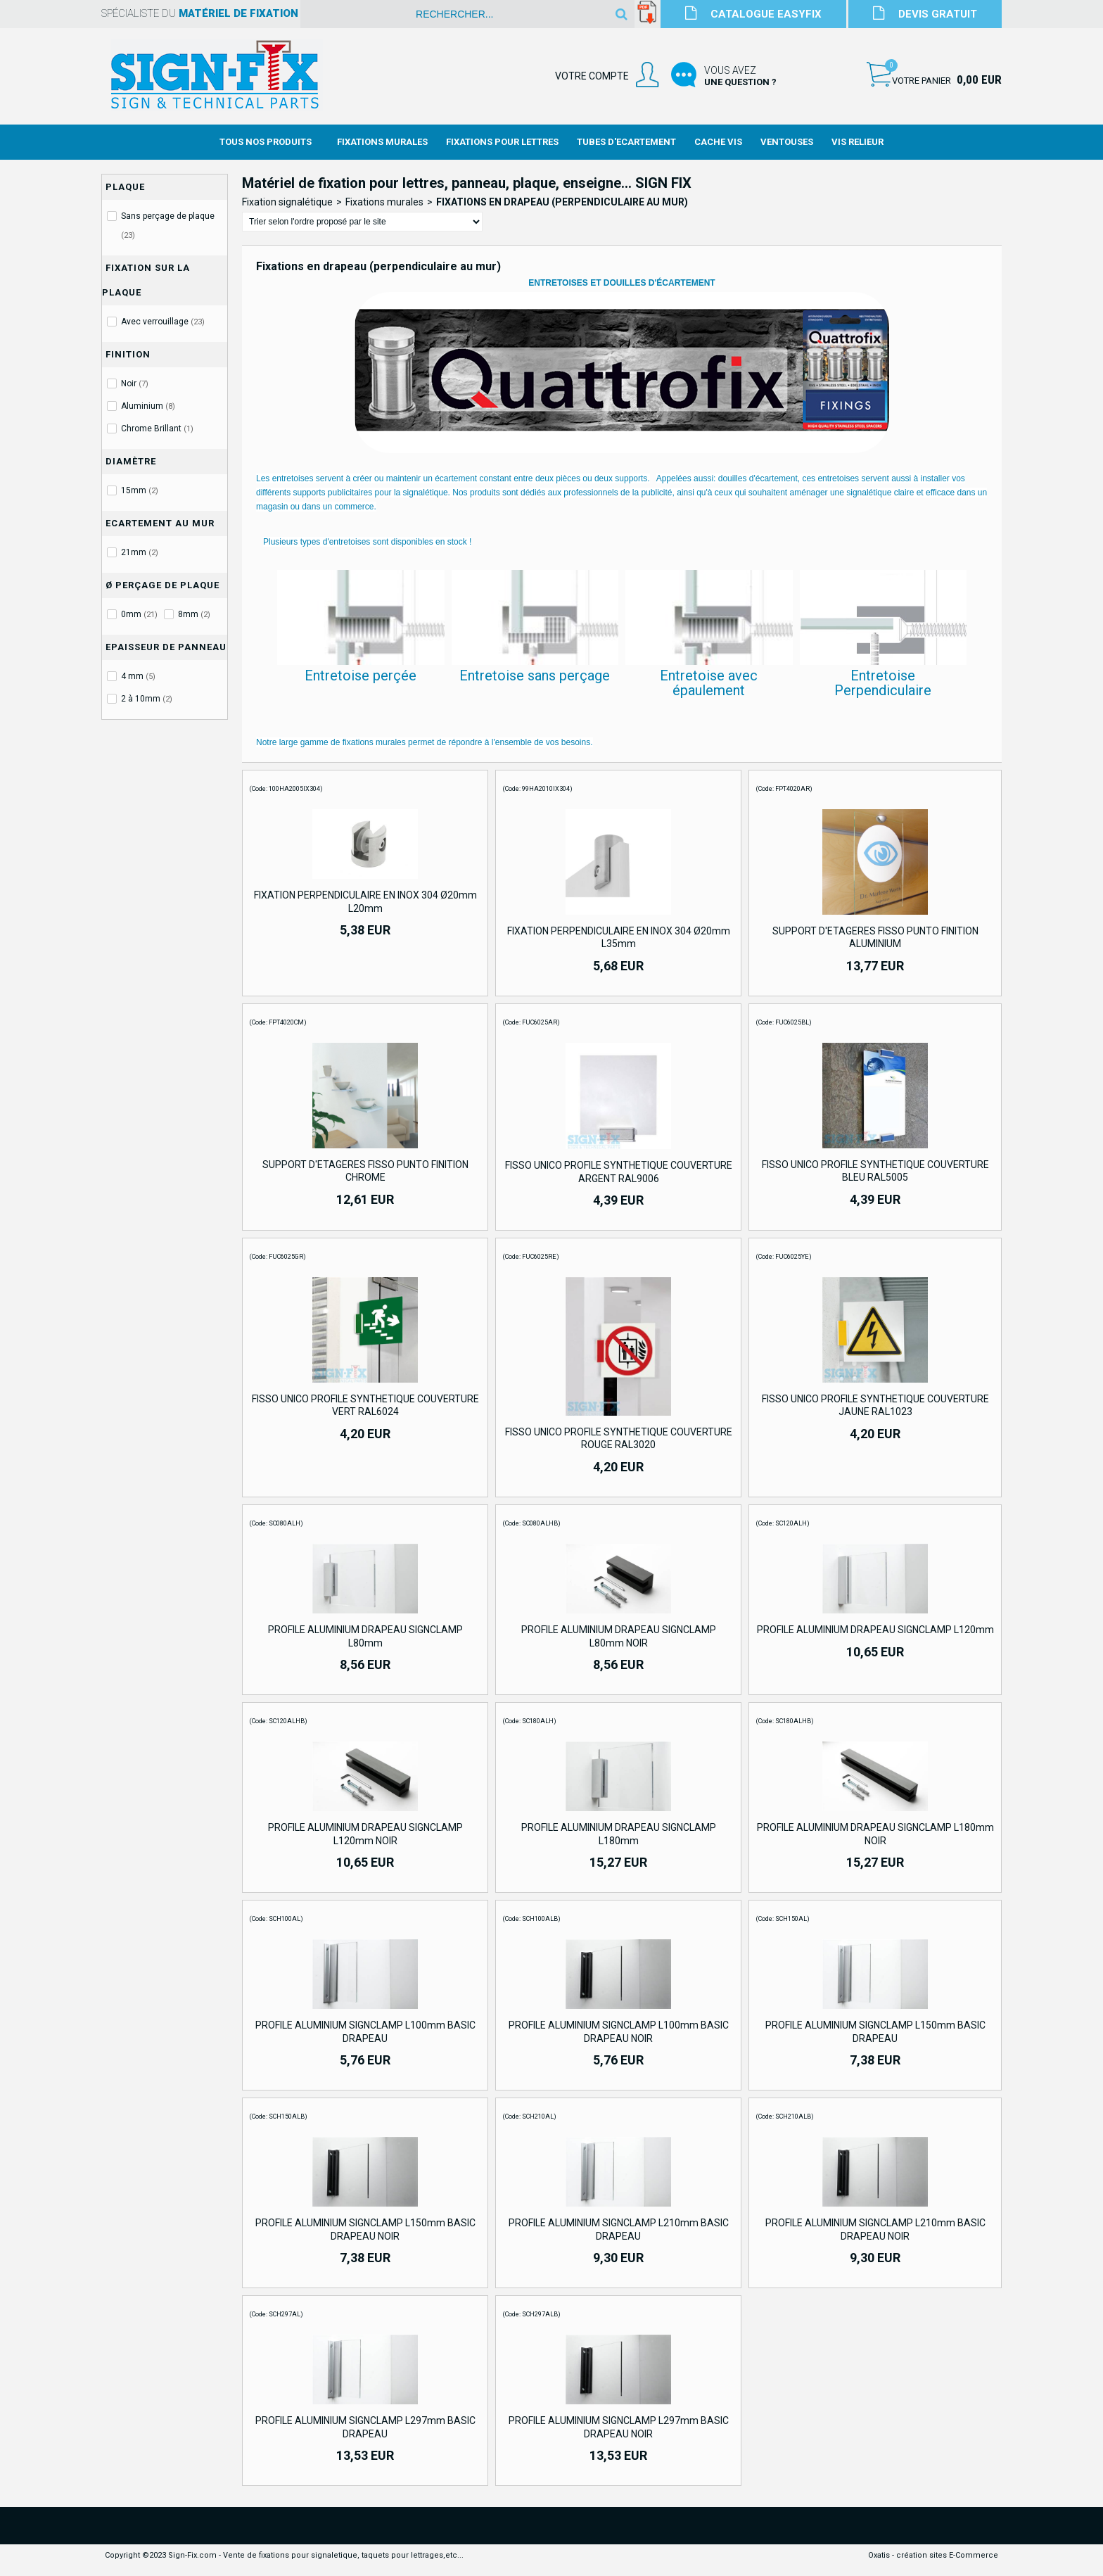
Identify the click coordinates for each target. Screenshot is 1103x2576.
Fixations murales (384, 202)
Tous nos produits (265, 142)
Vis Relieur (857, 142)
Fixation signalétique (287, 202)
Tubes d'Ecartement (626, 142)
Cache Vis (718, 142)
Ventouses (786, 142)
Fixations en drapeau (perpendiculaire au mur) (562, 202)
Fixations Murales (382, 142)
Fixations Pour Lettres (502, 142)
